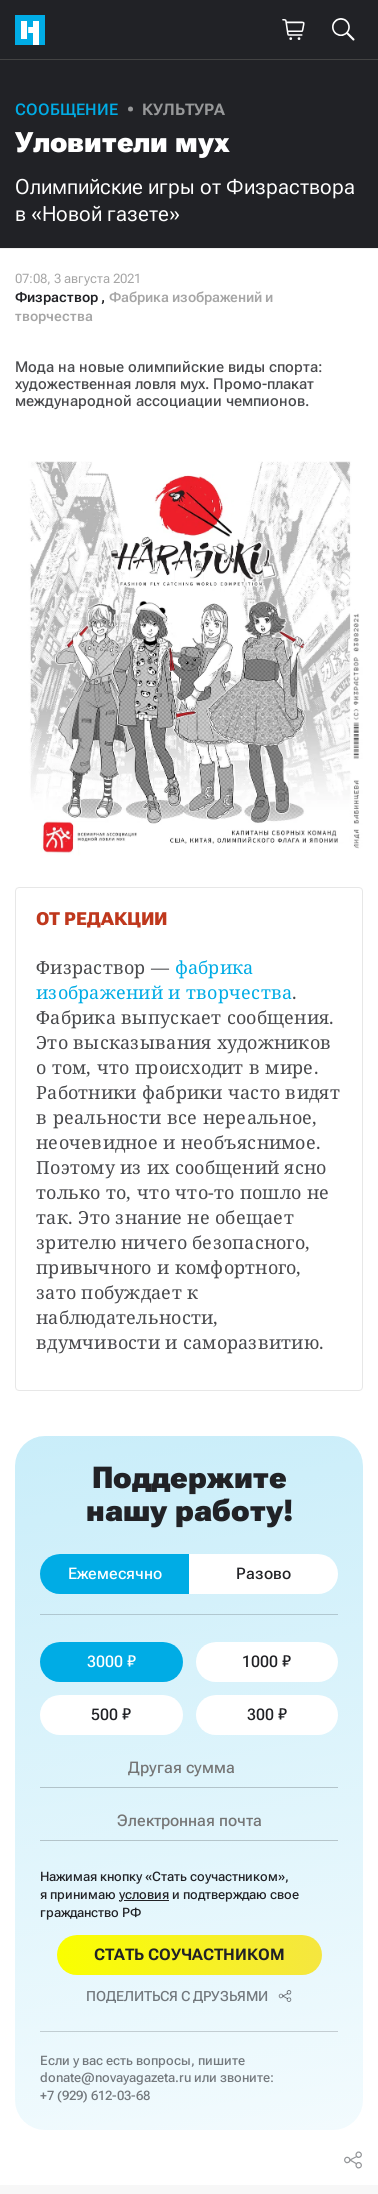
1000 (266, 1661)
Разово (263, 1573)
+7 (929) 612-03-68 (95, 2095)
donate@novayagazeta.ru (115, 2077)
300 (267, 1714)
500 (111, 1714)
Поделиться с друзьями (189, 1996)
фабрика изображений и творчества (164, 979)
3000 (111, 1661)
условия (144, 1894)
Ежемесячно (115, 1573)
